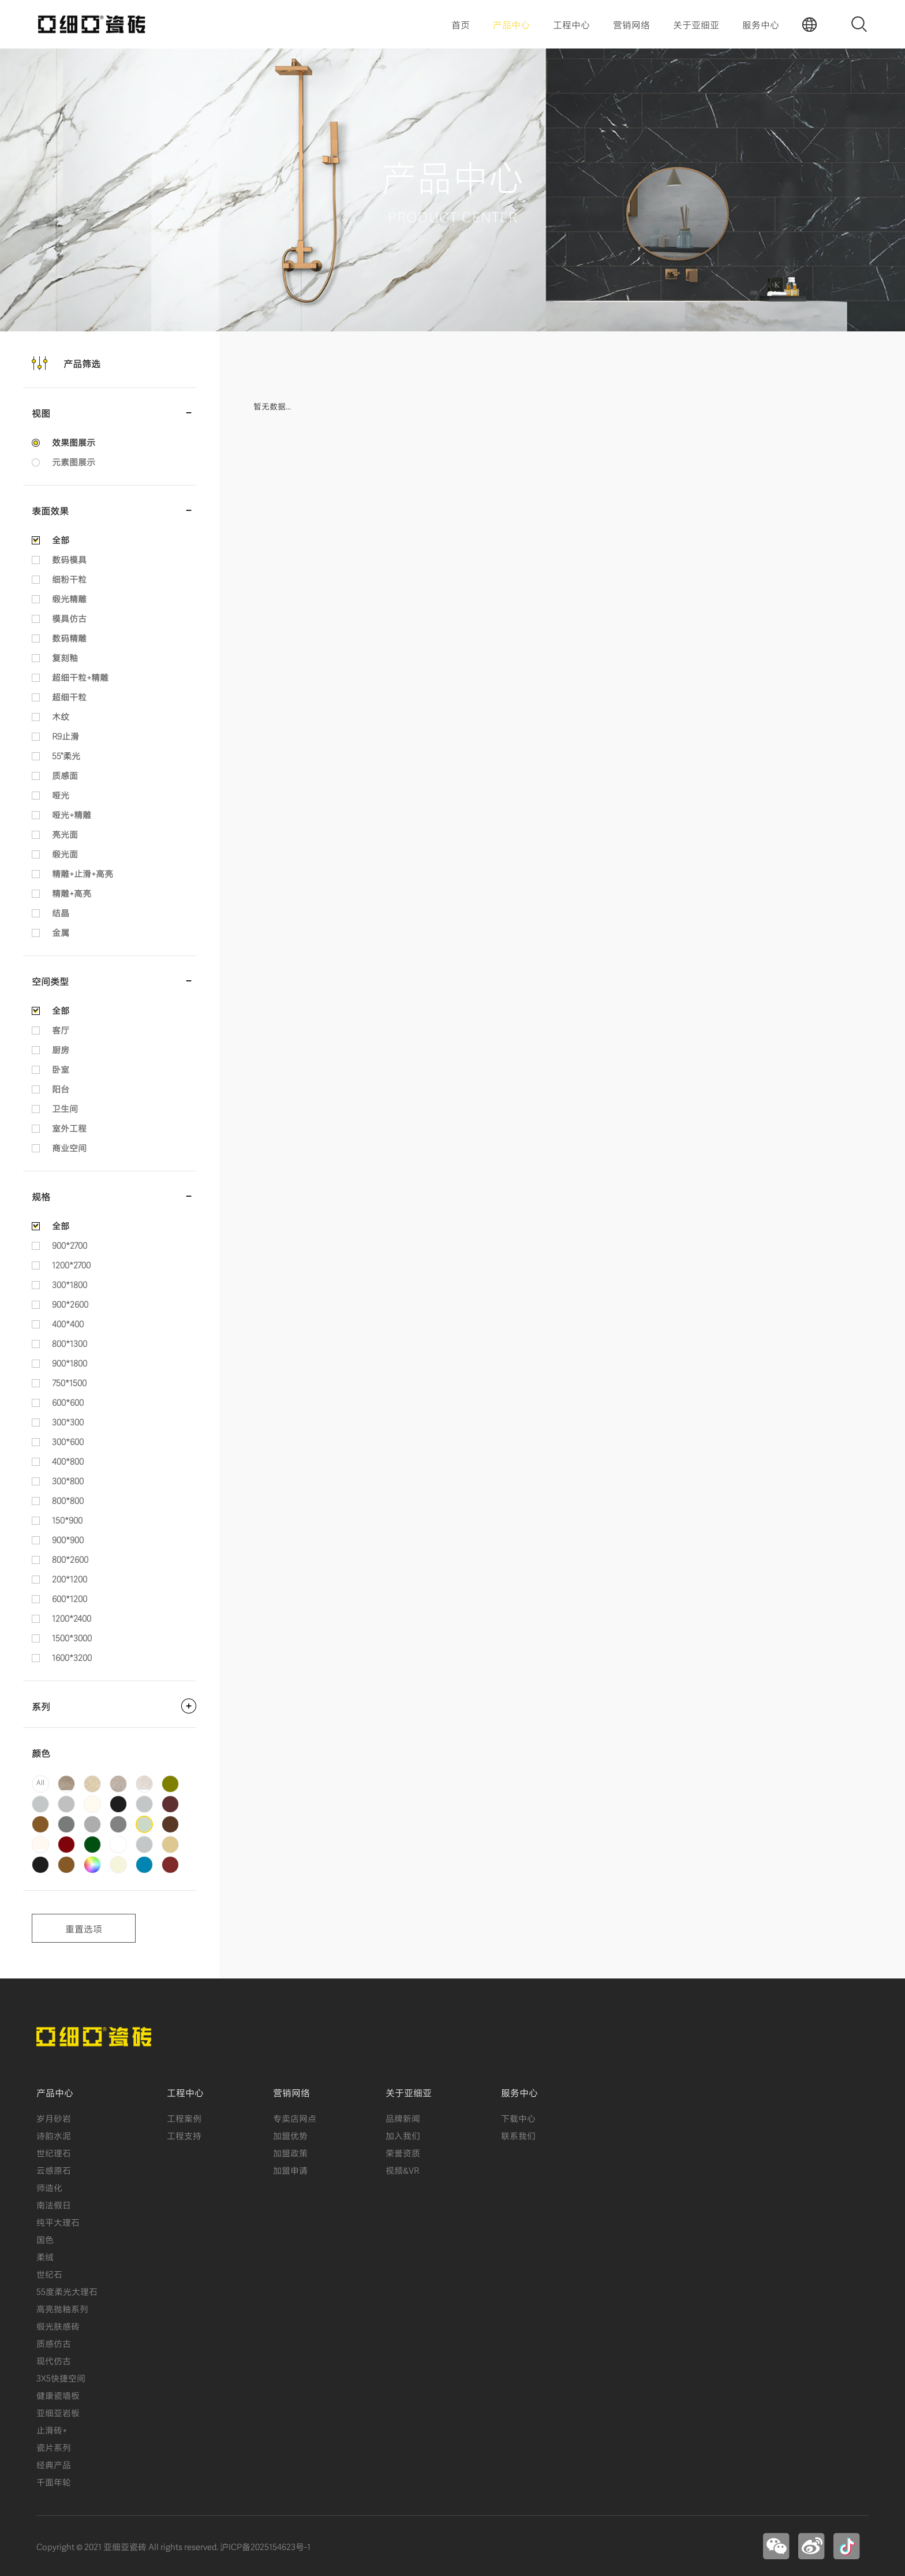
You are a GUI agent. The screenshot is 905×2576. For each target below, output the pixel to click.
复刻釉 (65, 657)
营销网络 (631, 24)
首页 (460, 24)
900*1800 (69, 1362)
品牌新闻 (403, 2117)
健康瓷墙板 (58, 2394)
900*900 (68, 1539)
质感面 (65, 774)
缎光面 (65, 853)
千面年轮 (53, 2481)
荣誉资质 (403, 2152)
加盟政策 (290, 2152)
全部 (60, 539)
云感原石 (53, 2169)
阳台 (60, 1088)
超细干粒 (69, 696)
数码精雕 (69, 637)
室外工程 (69, 1127)
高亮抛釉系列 (62, 2308)
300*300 (68, 1421)
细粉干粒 (69, 578)
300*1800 (69, 1284)
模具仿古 (69, 617)
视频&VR (402, 2169)
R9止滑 (65, 735)
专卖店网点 (294, 2117)
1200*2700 (71, 1264)
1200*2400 (71, 1617)
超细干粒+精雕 (80, 676)
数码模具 (69, 558)
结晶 (60, 912)
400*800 (68, 1460)
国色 (45, 2238)
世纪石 (49, 2273)
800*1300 (69, 1342)
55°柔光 (66, 755)
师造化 (49, 2187)
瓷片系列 (53, 2446)
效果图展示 (73, 441)
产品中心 (511, 24)
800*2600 (70, 1558)
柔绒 (45, 2256)
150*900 (67, 1519)
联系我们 (518, 2135)
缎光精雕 (69, 598)
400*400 (68, 1323)
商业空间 (69, 1147)
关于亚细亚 (696, 24)
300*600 (68, 1441)
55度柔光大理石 (67, 2290)
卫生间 (65, 1108)
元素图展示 (73, 461)
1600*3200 (72, 1657)
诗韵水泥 (53, 2135)
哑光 (60, 794)
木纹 (60, 716)
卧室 (60, 1068)
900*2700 (69, 1244)
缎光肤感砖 (58, 2325)
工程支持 (184, 2135)
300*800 (68, 1480)
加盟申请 (290, 2169)
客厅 (60, 1029)
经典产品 (53, 2464)
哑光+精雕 (71, 814)
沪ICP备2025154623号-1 (265, 2546)
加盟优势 (290, 2135)
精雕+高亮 (71, 892)
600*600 (68, 1401)
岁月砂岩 (53, 2117)
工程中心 (571, 24)
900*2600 (70, 1303)
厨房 (60, 1049)
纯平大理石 (58, 2221)
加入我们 (403, 2135)
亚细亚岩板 (58, 2412)
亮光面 (65, 833)
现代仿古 (53, 2360)
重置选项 (83, 1928)
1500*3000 (72, 1637)
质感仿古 (53, 2342)
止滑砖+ (51, 2429)
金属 (60, 931)
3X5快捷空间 (60, 2377)
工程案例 (184, 2117)
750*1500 (69, 1382)
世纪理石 (53, 2152)
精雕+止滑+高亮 (82, 873)
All (40, 1782)
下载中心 (518, 2117)
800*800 (68, 1500)
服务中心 (760, 24)
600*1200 (69, 1598)
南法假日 (53, 2204)
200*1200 (69, 1578)
